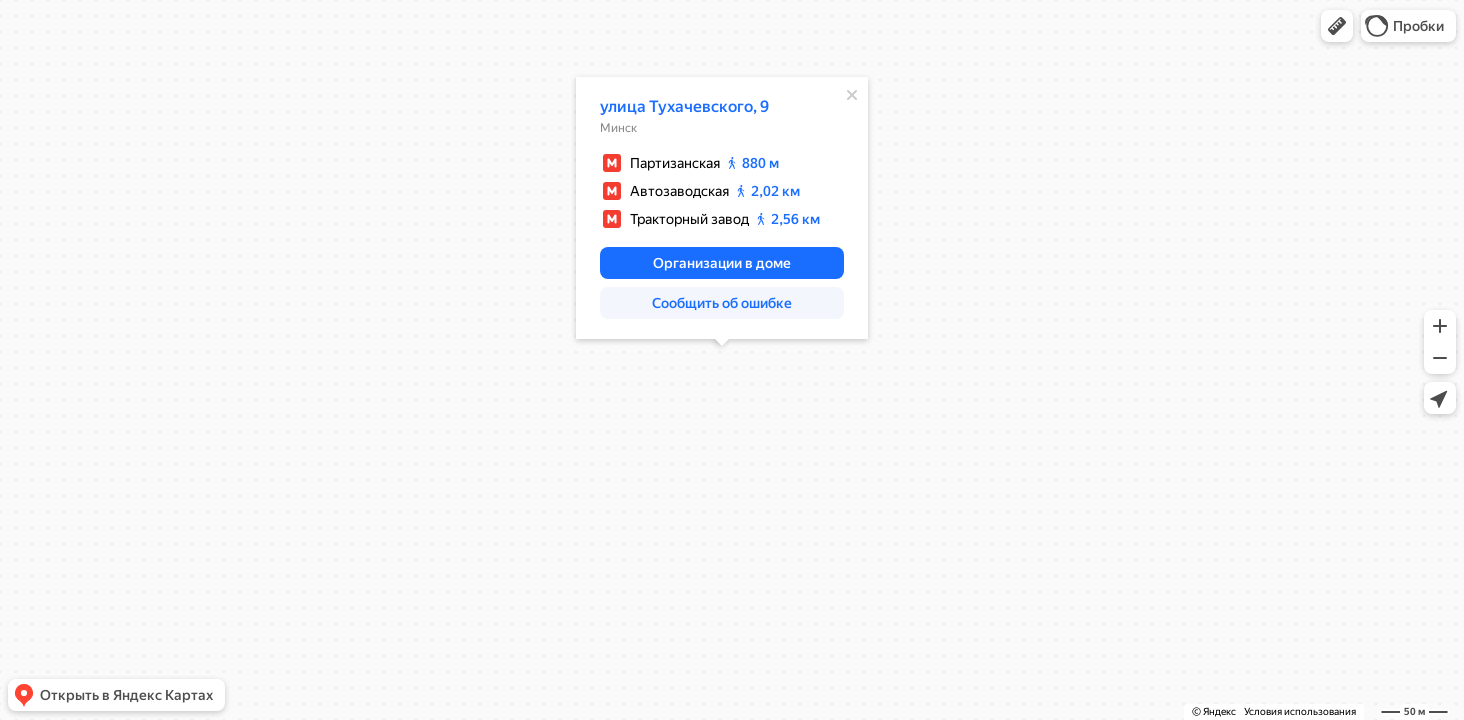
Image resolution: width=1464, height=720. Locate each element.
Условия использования (1300, 711)
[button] (1337, 26)
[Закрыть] (852, 95)
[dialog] (722, 208)
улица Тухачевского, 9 (684, 106)
